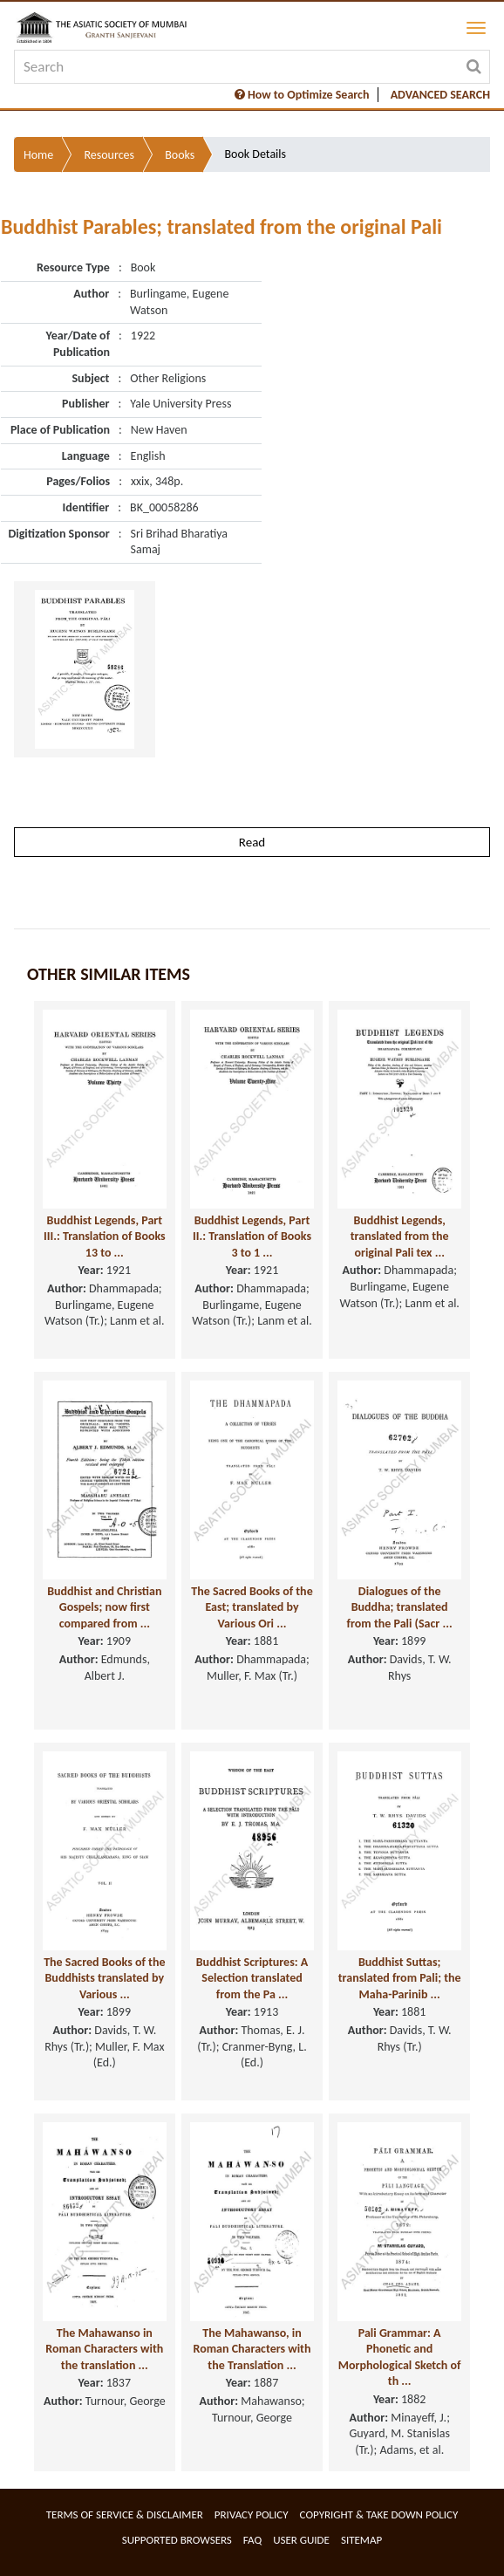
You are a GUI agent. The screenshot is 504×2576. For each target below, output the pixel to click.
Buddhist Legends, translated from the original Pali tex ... (400, 1236)
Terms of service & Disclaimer (124, 2514)
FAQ (252, 2539)
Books (179, 154)
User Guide (301, 2539)
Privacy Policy (252, 2514)
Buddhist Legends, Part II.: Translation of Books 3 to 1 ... (252, 1236)
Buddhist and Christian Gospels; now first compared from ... (104, 1607)
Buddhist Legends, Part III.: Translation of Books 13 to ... (105, 1236)
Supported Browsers (177, 2539)
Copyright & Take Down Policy (379, 2514)
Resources (109, 154)
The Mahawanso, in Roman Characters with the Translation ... (252, 2349)
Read (252, 842)
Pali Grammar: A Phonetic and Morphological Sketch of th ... (399, 2357)
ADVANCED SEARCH (440, 94)
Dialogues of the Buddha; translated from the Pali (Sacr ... (400, 1607)
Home (38, 154)
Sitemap (361, 2539)
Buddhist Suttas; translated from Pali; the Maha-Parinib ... (399, 1978)
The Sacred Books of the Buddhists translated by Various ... (104, 1978)
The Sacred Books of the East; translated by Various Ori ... (251, 1607)
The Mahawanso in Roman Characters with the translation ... (104, 2349)
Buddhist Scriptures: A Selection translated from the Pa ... (252, 1978)
